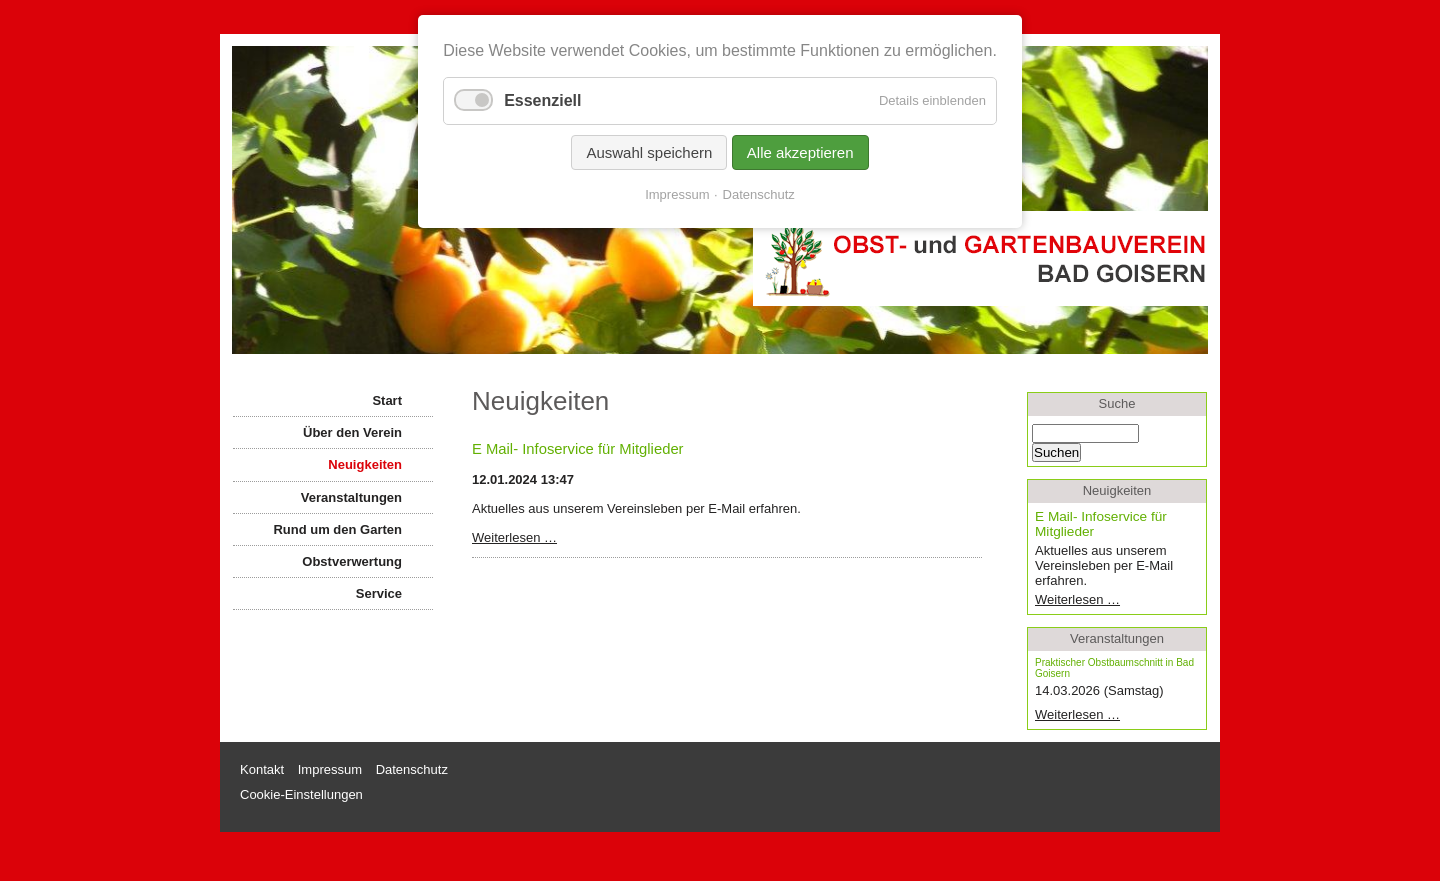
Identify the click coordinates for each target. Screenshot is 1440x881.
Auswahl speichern (649, 152)
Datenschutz (759, 194)
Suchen (1056, 452)
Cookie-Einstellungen (301, 794)
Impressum (677, 194)
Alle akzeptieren (800, 152)
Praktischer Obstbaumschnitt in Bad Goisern (1114, 668)
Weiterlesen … (545, 537)
